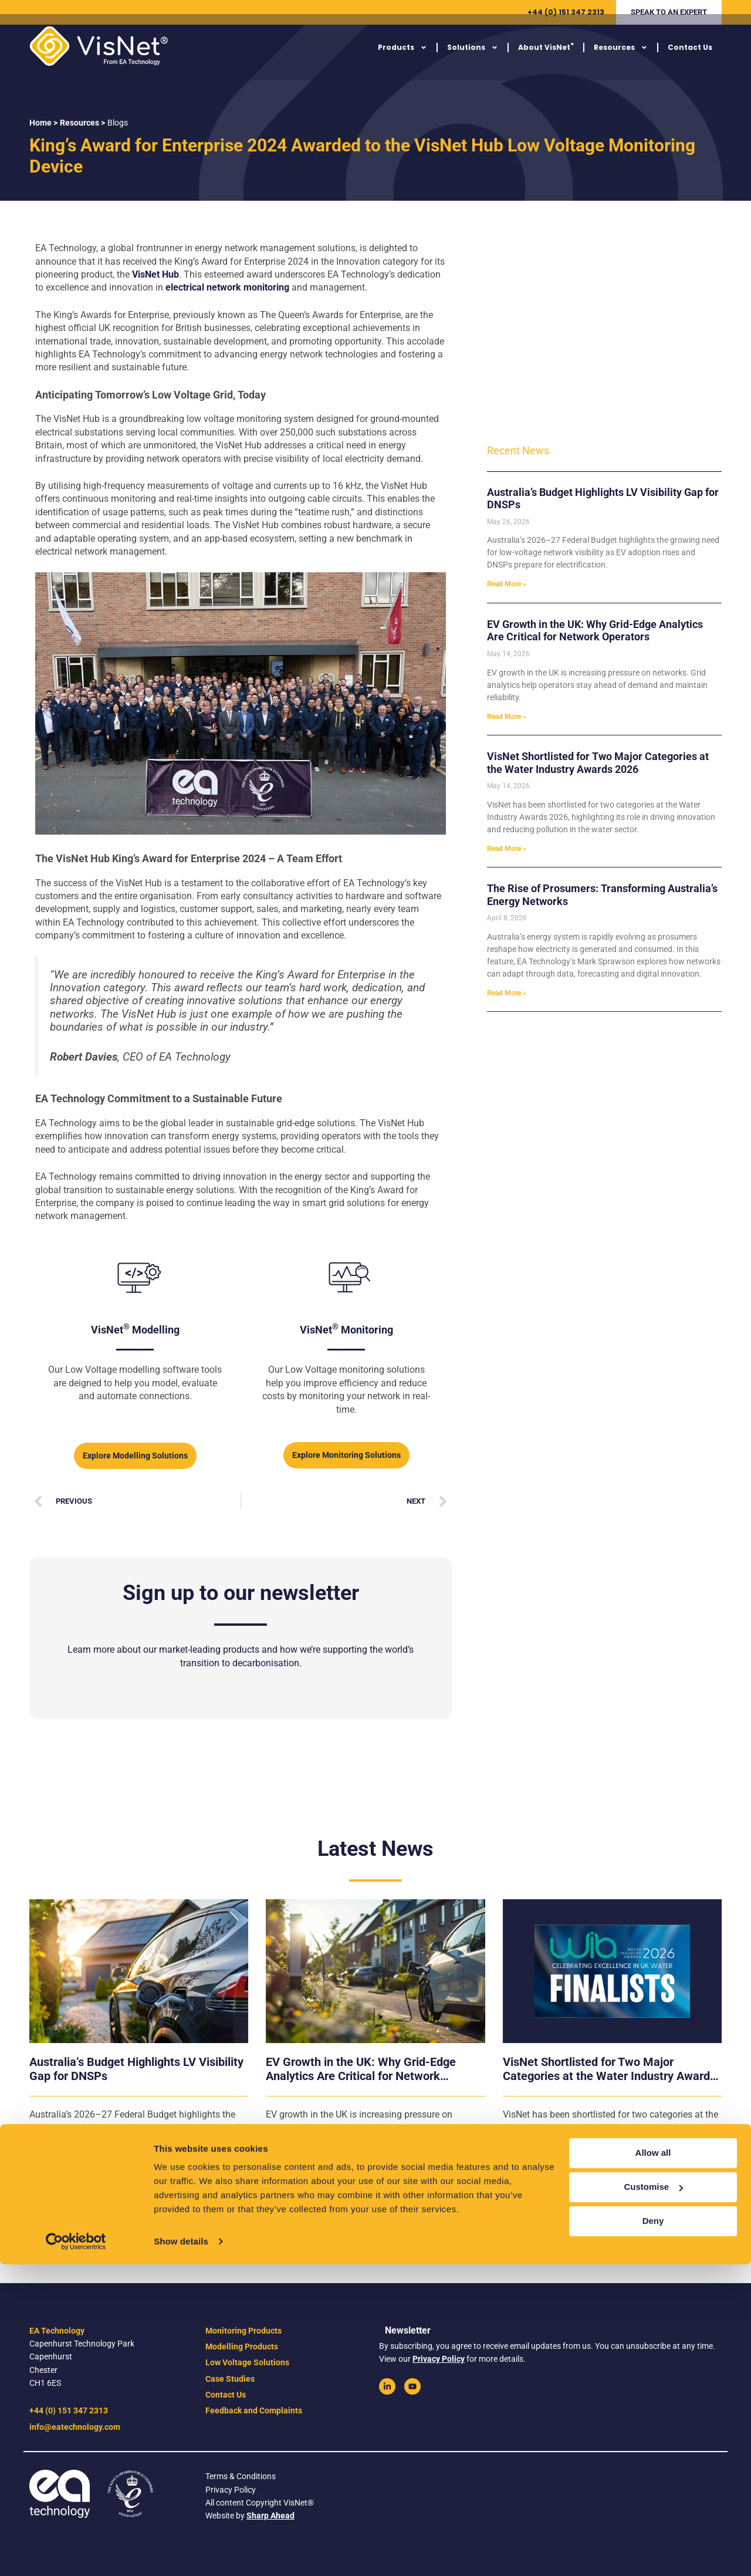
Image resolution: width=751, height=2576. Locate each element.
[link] (387, 2386)
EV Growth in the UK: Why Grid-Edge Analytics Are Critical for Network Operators (595, 630)
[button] (669, 12)
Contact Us (690, 57)
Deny (653, 2532)
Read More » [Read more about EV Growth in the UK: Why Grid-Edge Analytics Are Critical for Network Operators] (506, 717)
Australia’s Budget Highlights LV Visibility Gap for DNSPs (136, 2069)
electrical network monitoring (227, 287)
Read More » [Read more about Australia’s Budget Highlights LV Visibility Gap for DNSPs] (506, 584)
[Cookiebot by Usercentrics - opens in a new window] (76, 2553)
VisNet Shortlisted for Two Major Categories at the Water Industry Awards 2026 (598, 762)
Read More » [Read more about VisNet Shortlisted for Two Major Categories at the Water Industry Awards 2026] (506, 849)
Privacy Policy (438, 2359)
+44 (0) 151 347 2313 (565, 12)
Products (402, 57)
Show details (181, 2553)
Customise (653, 2498)
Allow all (653, 2464)
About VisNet (546, 56)
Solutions (472, 57)
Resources (621, 57)
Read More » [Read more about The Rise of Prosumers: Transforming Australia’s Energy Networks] (506, 993)
